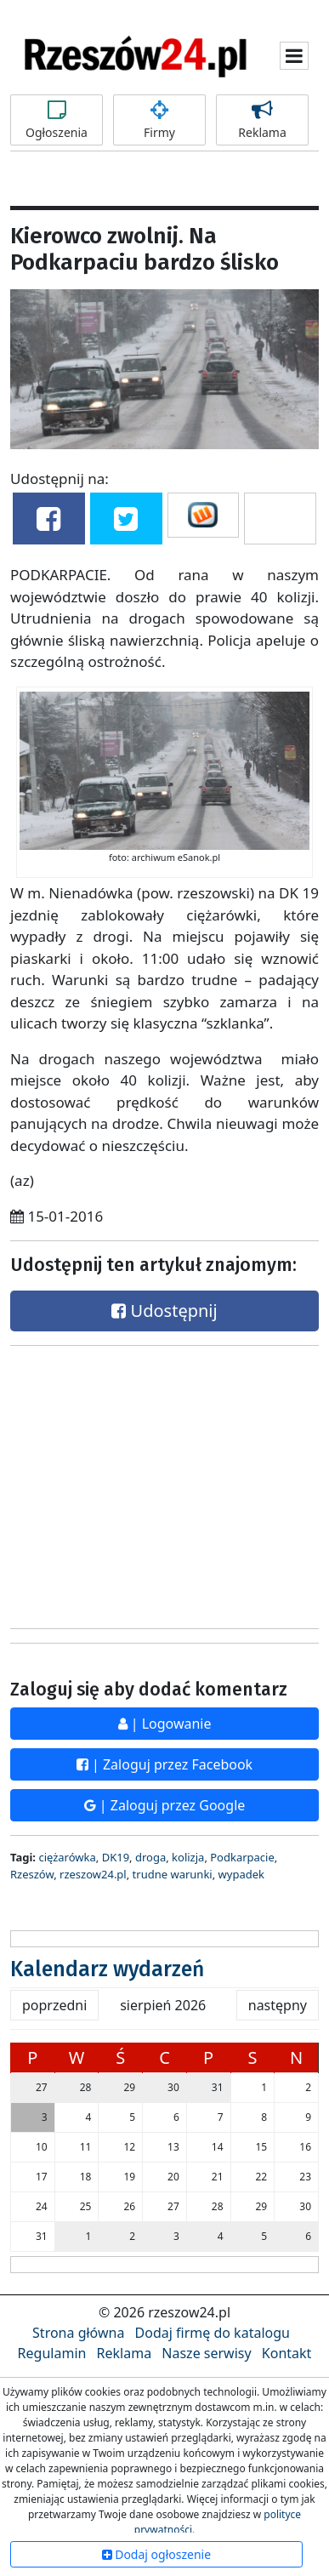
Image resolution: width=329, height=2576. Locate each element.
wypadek (241, 1874)
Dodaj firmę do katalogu (212, 2332)
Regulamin (52, 2353)
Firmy (159, 120)
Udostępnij (164, 1310)
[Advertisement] (164, 1482)
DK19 (115, 1857)
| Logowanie (165, 1723)
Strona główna (78, 2332)
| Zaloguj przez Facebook (164, 1764)
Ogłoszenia (56, 120)
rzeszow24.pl (93, 1874)
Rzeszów (32, 1874)
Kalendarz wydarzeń (107, 1969)
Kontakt (287, 2353)
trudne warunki (173, 1874)
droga (150, 1857)
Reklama (262, 120)
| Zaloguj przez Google (165, 1805)
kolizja (188, 1857)
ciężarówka (66, 1857)
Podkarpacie (242, 1857)
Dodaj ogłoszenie (157, 2554)
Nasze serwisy (206, 2353)
